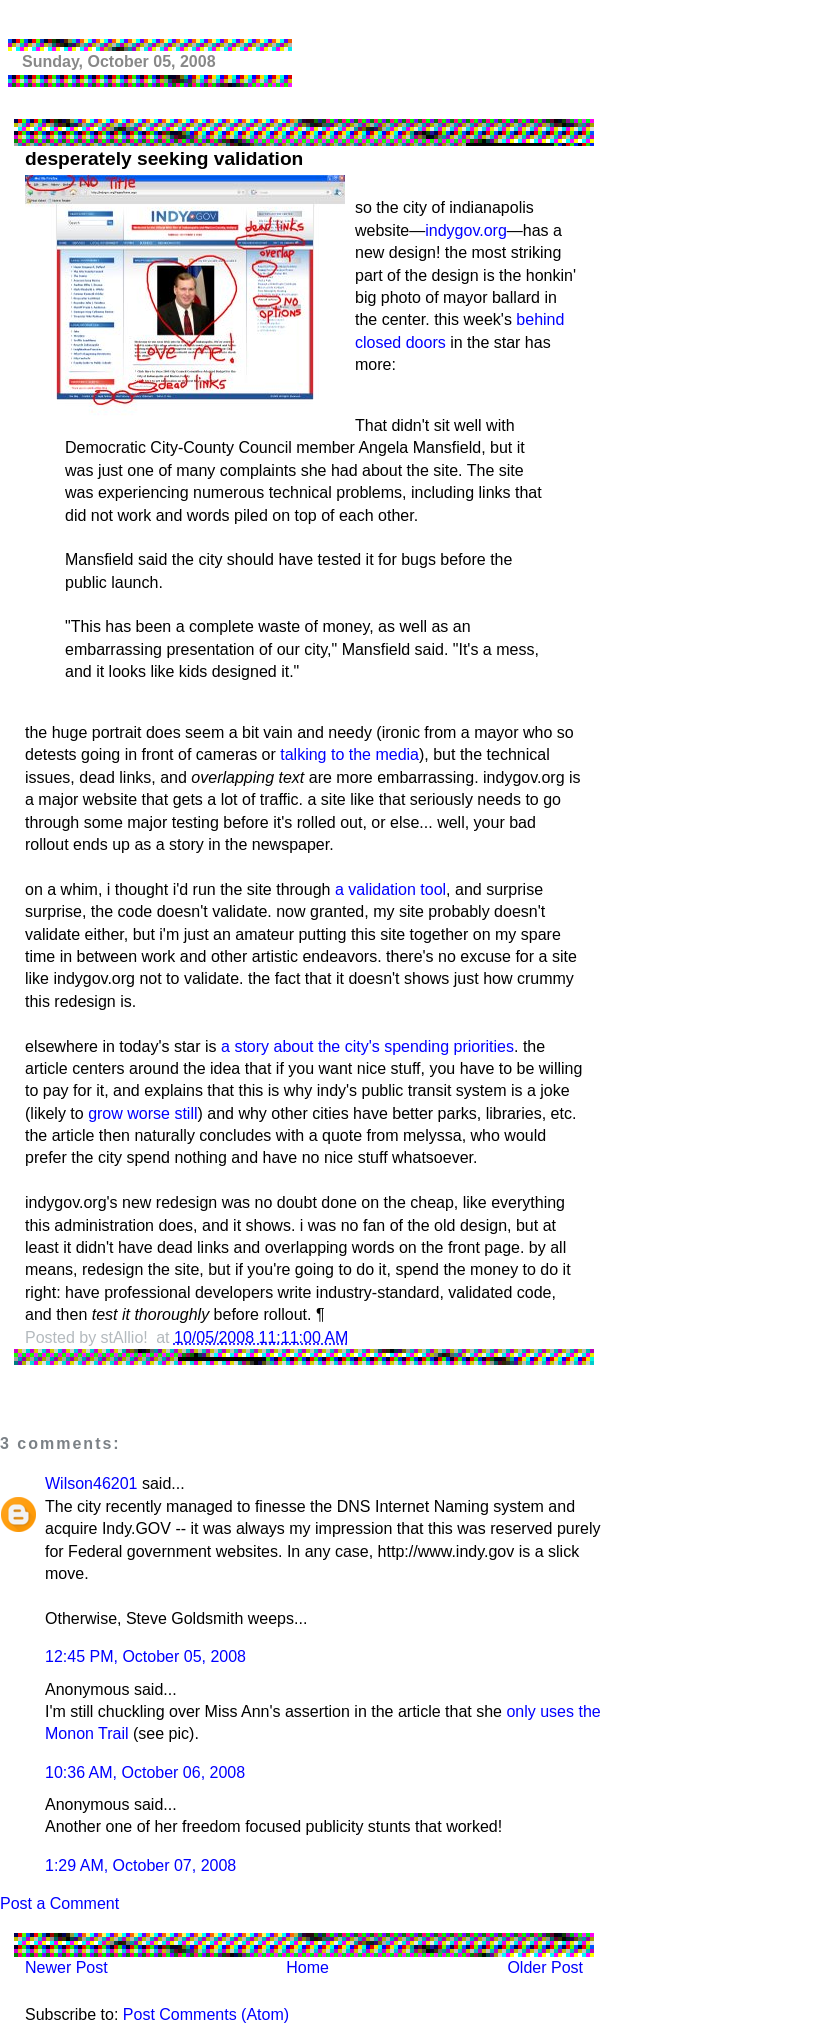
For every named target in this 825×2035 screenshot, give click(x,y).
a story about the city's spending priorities (367, 1046)
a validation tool (390, 889)
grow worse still (142, 1113)
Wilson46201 (91, 1483)
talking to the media (349, 754)
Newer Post (66, 1967)
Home (307, 1967)
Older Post (545, 1967)
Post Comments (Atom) (206, 2014)
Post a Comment (59, 1903)
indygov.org (466, 230)
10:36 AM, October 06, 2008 (145, 1772)
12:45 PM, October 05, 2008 (145, 1656)
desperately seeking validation (164, 158)
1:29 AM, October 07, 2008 (140, 1865)
